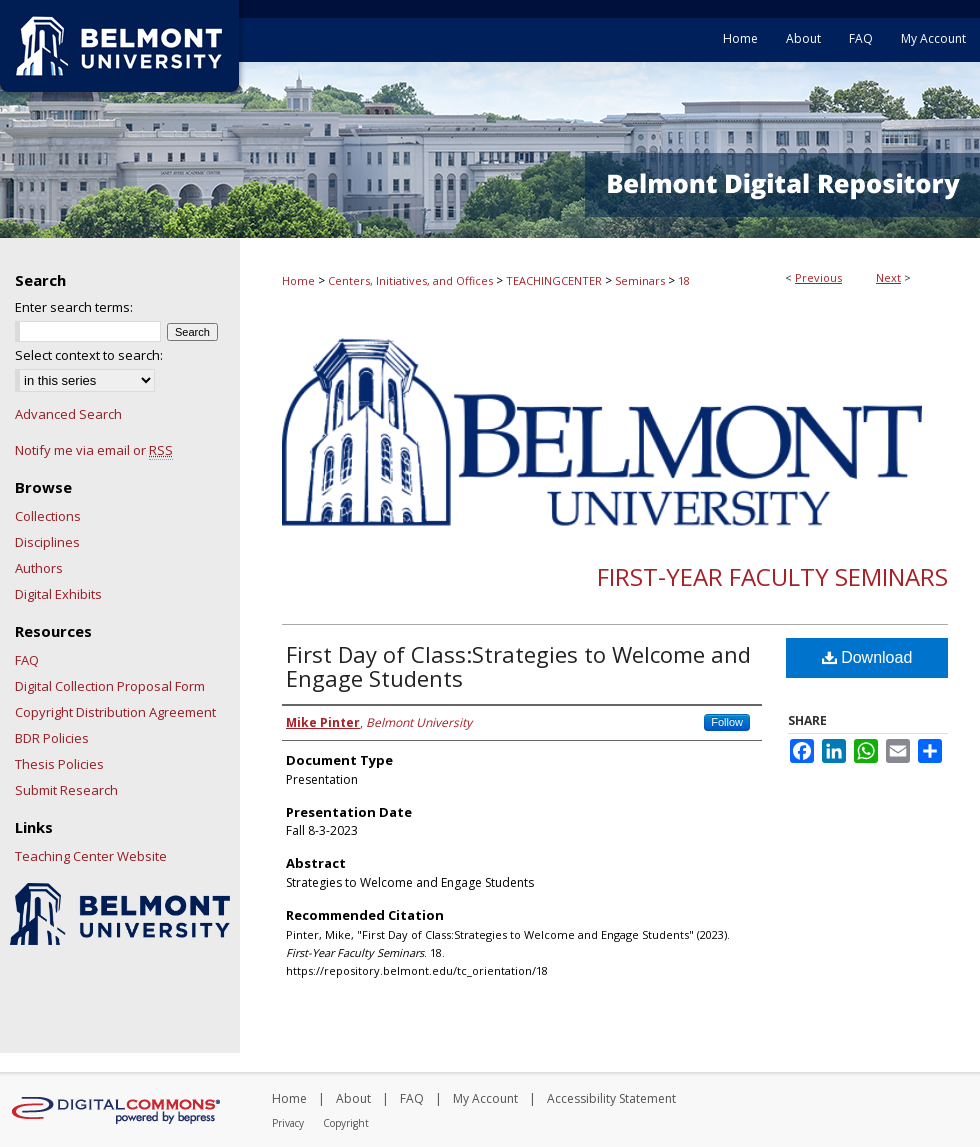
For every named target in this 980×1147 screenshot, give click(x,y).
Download (867, 657)
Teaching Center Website (91, 856)
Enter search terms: (74, 307)
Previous (818, 277)
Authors (39, 568)
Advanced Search (68, 414)
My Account (485, 1098)
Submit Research (66, 790)
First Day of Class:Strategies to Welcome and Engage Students (518, 666)
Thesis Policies (59, 764)
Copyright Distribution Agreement (115, 712)
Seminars (640, 280)
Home (298, 280)
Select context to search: (89, 355)
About (353, 1098)
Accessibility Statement (611, 1098)
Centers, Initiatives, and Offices (410, 280)
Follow (727, 722)
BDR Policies (52, 738)
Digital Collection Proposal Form (110, 686)
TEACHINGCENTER (554, 280)
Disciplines (47, 542)
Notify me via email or (94, 450)
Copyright (346, 1123)
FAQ (27, 660)
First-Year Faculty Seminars (772, 576)
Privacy (288, 1123)
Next (888, 277)
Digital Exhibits (58, 594)
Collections (48, 516)
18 (684, 280)
